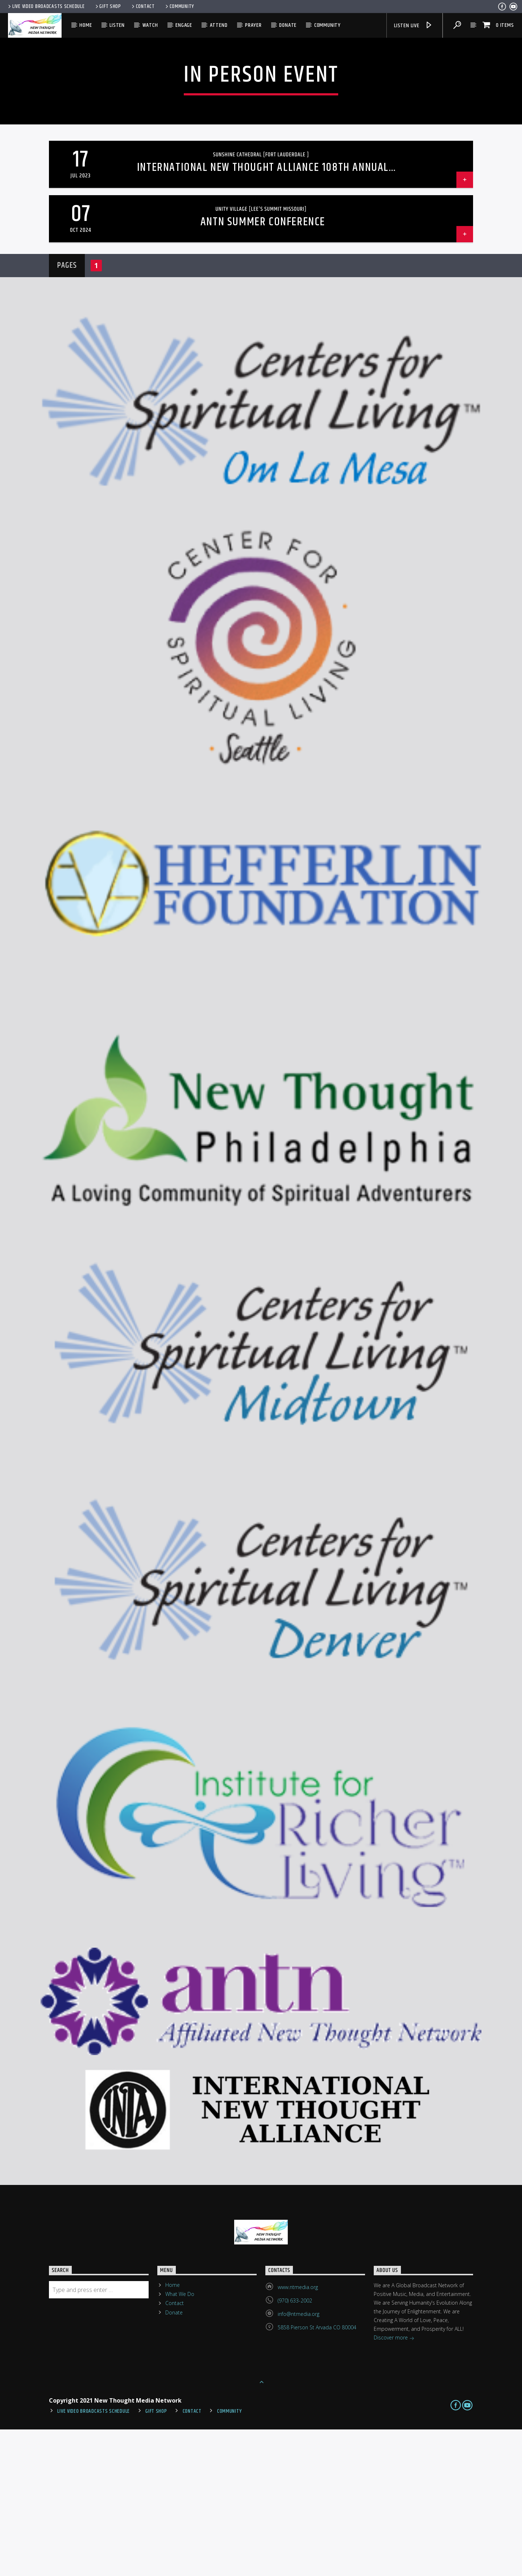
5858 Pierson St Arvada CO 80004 (317, 2473)
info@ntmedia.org (298, 2460)
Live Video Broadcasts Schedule (45, 7)
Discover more (394, 2485)
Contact (142, 7)
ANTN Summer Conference (262, 368)
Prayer (253, 25)
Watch (150, 25)
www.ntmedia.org (298, 2433)
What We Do (179, 2440)
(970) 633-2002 (295, 2447)
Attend (219, 25)
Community (179, 7)
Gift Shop (107, 7)
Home (85, 25)
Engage (183, 25)
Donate (288, 25)
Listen (117, 25)
